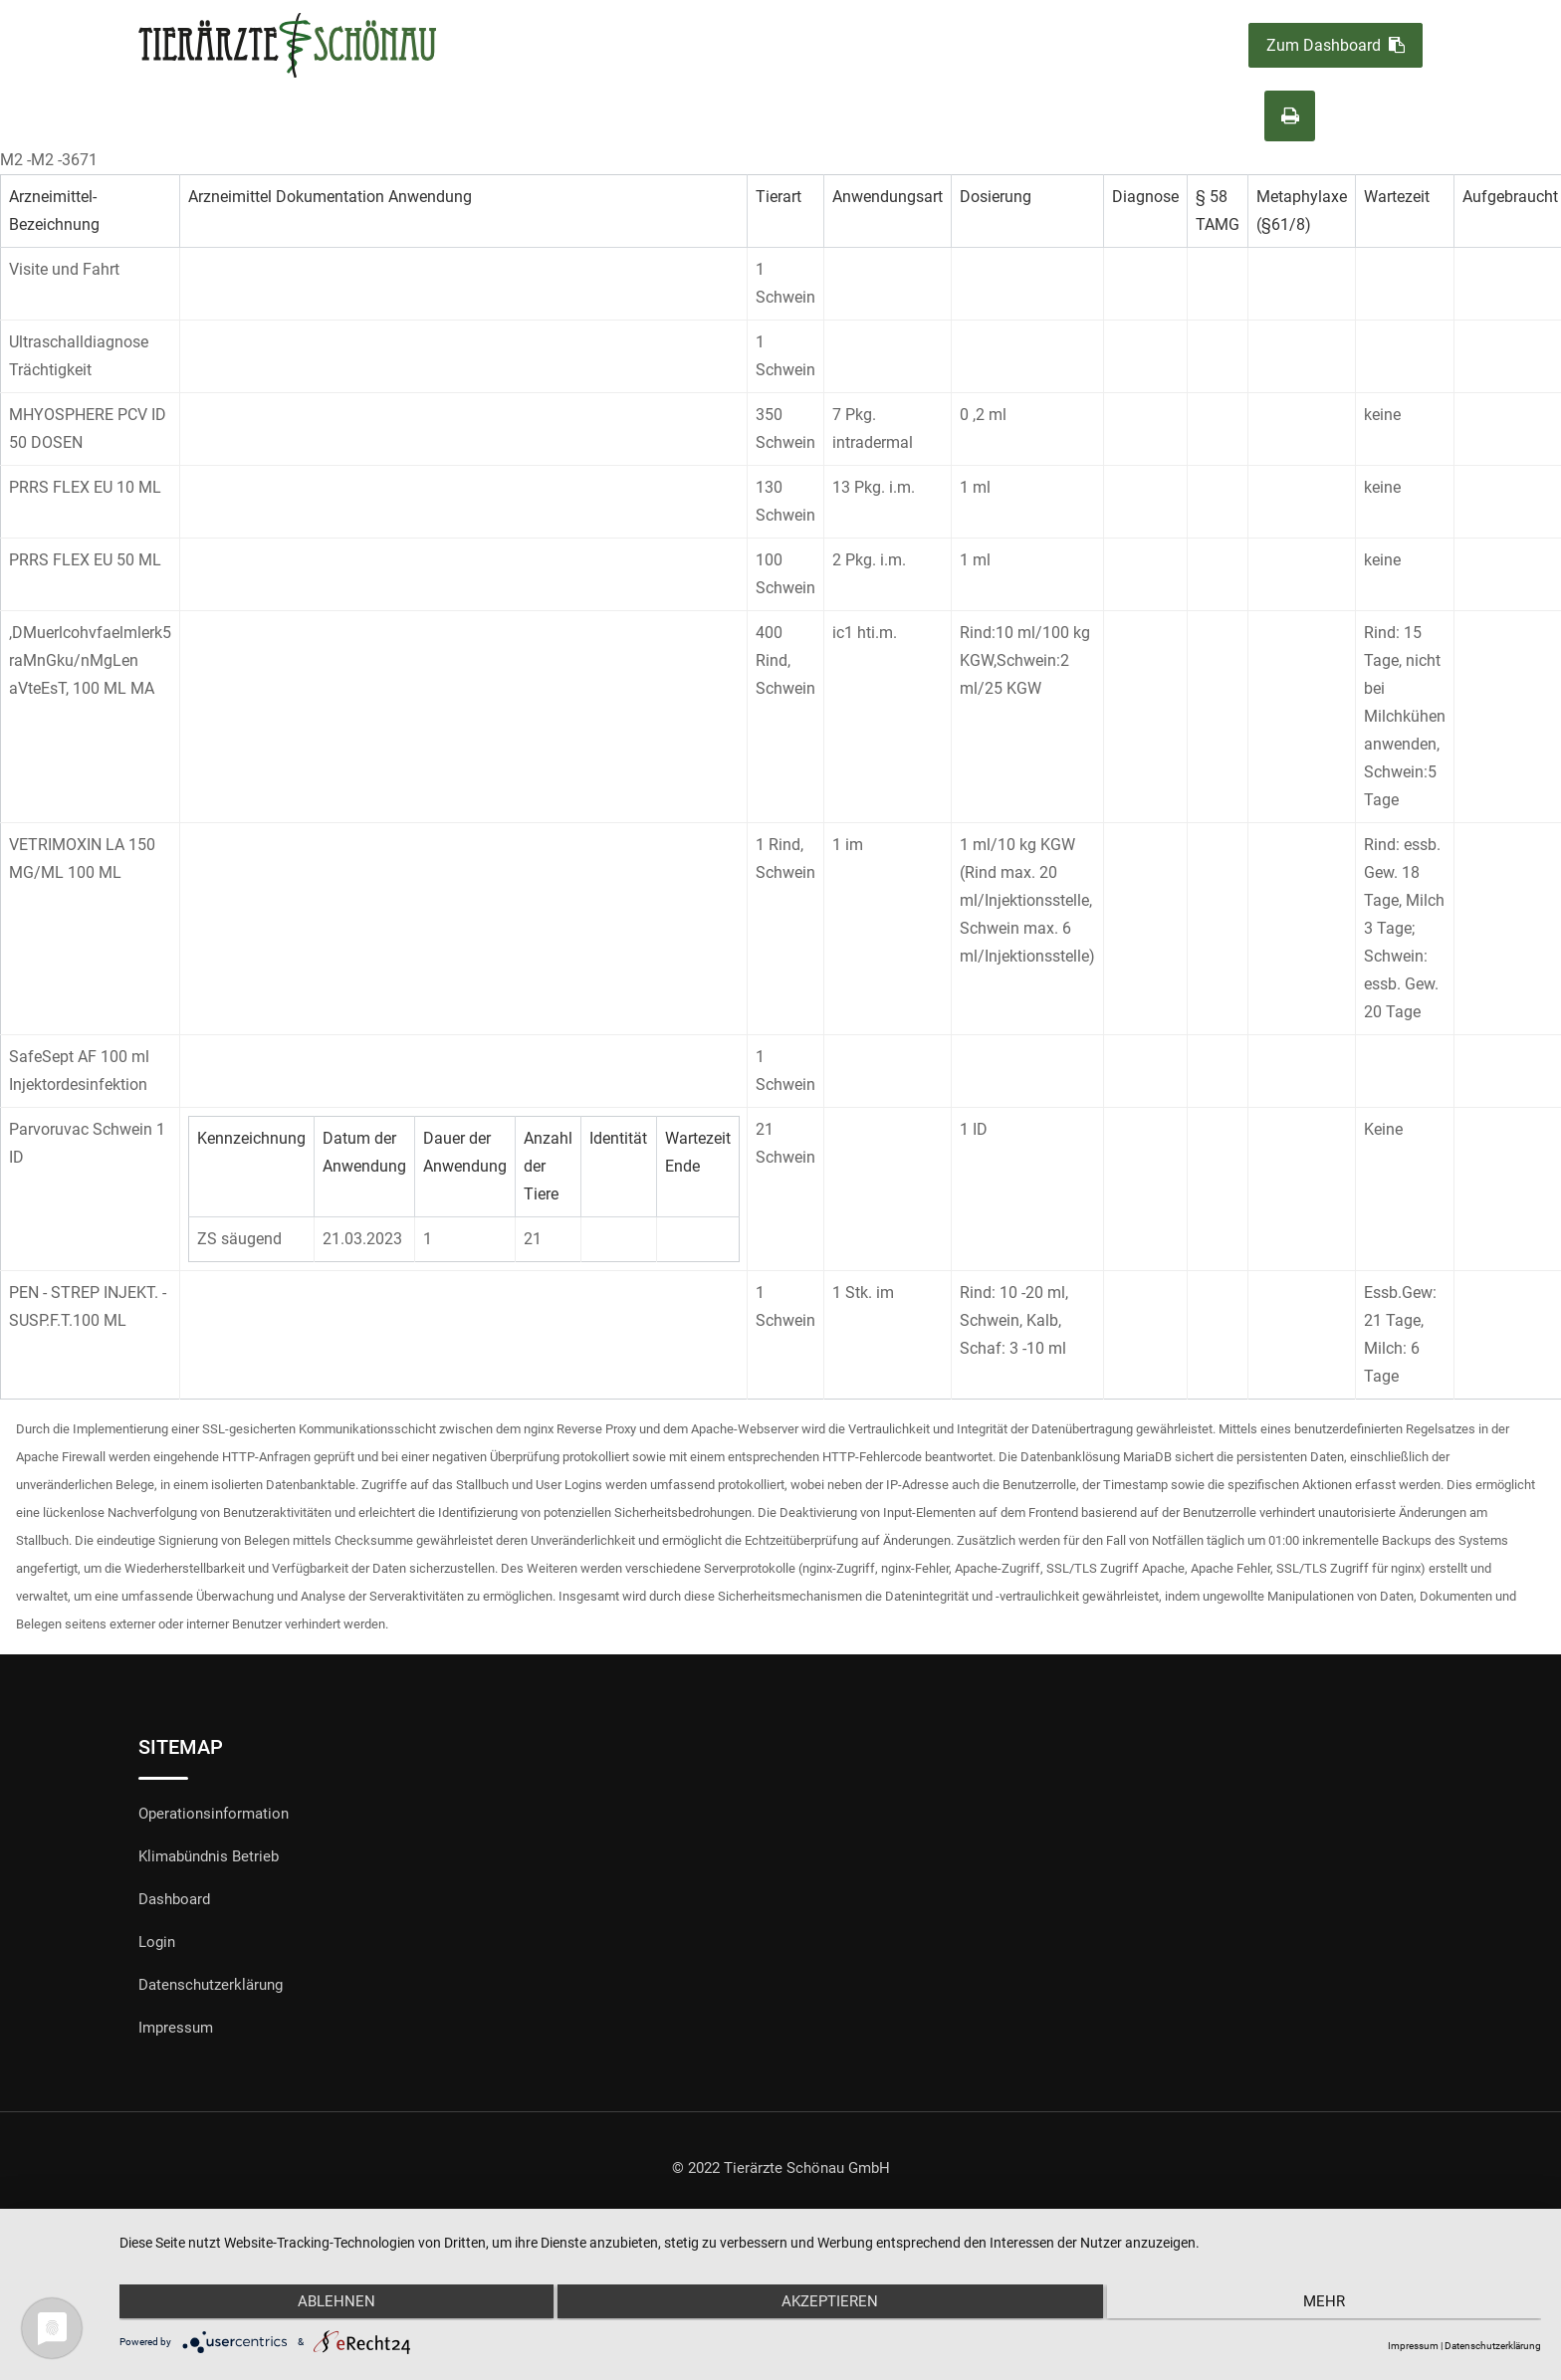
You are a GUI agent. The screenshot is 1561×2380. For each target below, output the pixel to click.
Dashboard (174, 1899)
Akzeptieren (830, 2303)
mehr (1329, 2303)
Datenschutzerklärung (210, 1985)
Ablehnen (331, 2303)
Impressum (175, 2028)
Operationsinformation (213, 1814)
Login (156, 1942)
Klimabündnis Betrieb (208, 1856)
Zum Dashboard (1335, 45)
